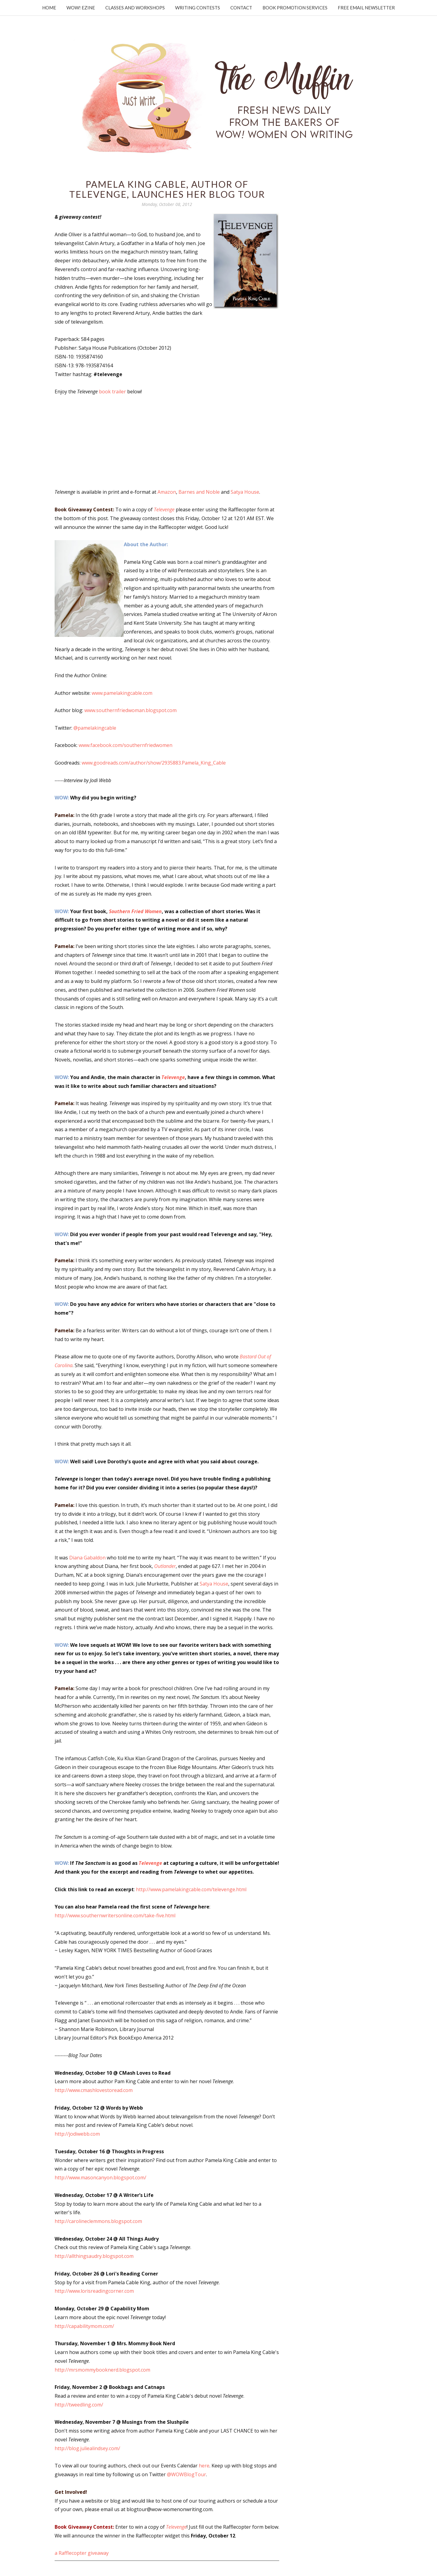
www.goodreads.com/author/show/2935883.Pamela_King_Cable (154, 762)
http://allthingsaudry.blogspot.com (94, 2256)
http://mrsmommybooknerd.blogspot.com (102, 2369)
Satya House (245, 492)
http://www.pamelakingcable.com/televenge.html (191, 1889)
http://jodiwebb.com (77, 2133)
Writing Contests (197, 7)
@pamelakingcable (94, 728)
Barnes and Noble (199, 492)
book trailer (112, 391)
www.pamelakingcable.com (122, 693)
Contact (241, 7)
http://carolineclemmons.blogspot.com (98, 2221)
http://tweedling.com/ (79, 2404)
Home (49, 7)
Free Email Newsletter (366, 7)
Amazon (167, 492)
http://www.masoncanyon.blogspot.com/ (100, 2177)
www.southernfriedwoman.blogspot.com (130, 710)
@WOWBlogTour (186, 2474)
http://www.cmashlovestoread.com (94, 2090)
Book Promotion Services (295, 7)
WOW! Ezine (80, 7)
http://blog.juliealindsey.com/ (87, 2448)
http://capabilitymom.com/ (84, 2326)
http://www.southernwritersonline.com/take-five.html (115, 1915)
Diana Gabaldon (87, 1557)
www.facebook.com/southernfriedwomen (125, 745)
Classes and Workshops (135, 7)
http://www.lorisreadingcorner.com (94, 2291)
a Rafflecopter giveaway (82, 2553)
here (204, 2465)
